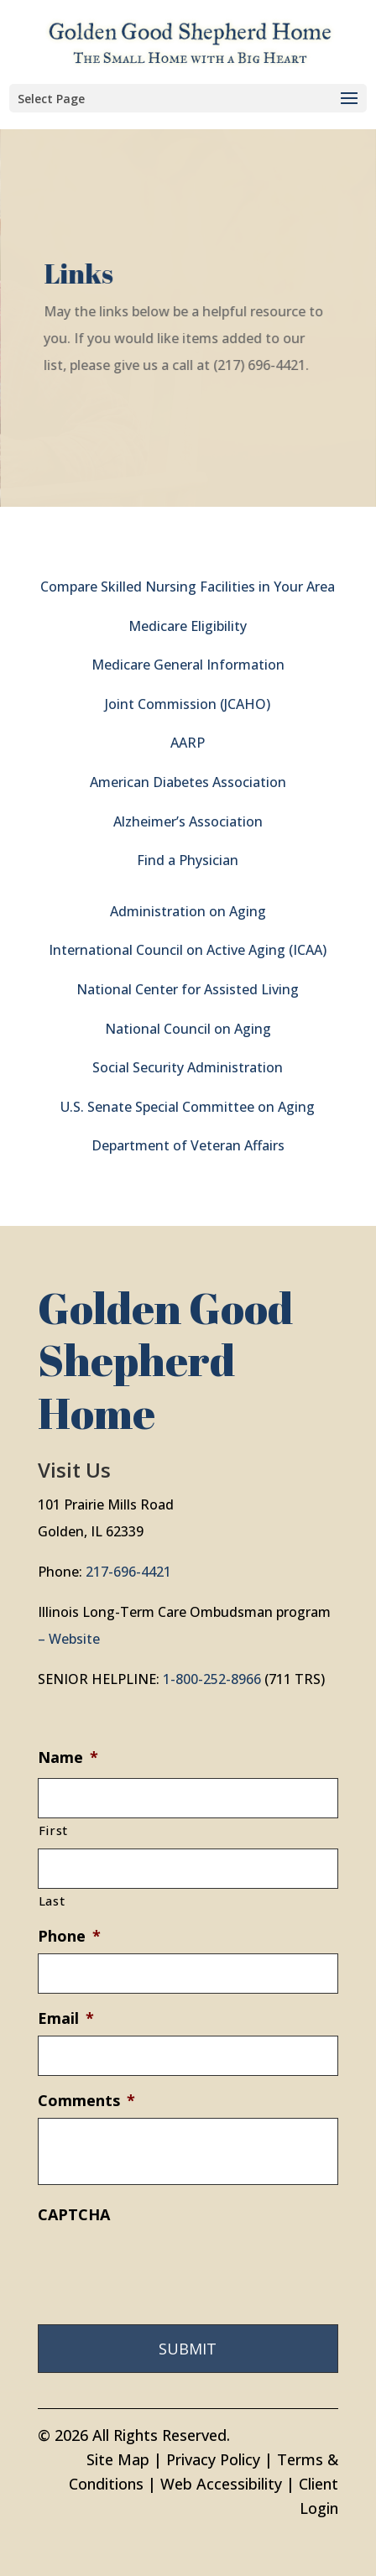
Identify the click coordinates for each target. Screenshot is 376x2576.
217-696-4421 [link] (128, 1571)
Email (66, 2018)
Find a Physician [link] (187, 860)
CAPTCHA (74, 2214)
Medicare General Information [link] (188, 664)
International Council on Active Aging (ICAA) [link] (187, 950)
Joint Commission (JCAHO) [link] (187, 704)
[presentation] (165, 2264)
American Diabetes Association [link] (188, 782)
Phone (69, 1936)
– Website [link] (69, 1639)
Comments (86, 2100)
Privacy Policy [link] (213, 2459)
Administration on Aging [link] (188, 911)
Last (52, 1900)
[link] (190, 40)
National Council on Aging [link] (188, 1028)
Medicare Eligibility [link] (187, 626)
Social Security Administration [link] (187, 1067)
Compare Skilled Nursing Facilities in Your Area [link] (187, 586)
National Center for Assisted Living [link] (187, 989)
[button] (188, 98)
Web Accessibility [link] (221, 2484)
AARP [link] (187, 742)
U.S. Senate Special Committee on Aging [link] (187, 1107)
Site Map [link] (117, 2459)
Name (68, 1757)
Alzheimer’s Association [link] (188, 821)
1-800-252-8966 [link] (212, 1679)
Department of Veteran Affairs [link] (188, 1145)
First (53, 1830)
